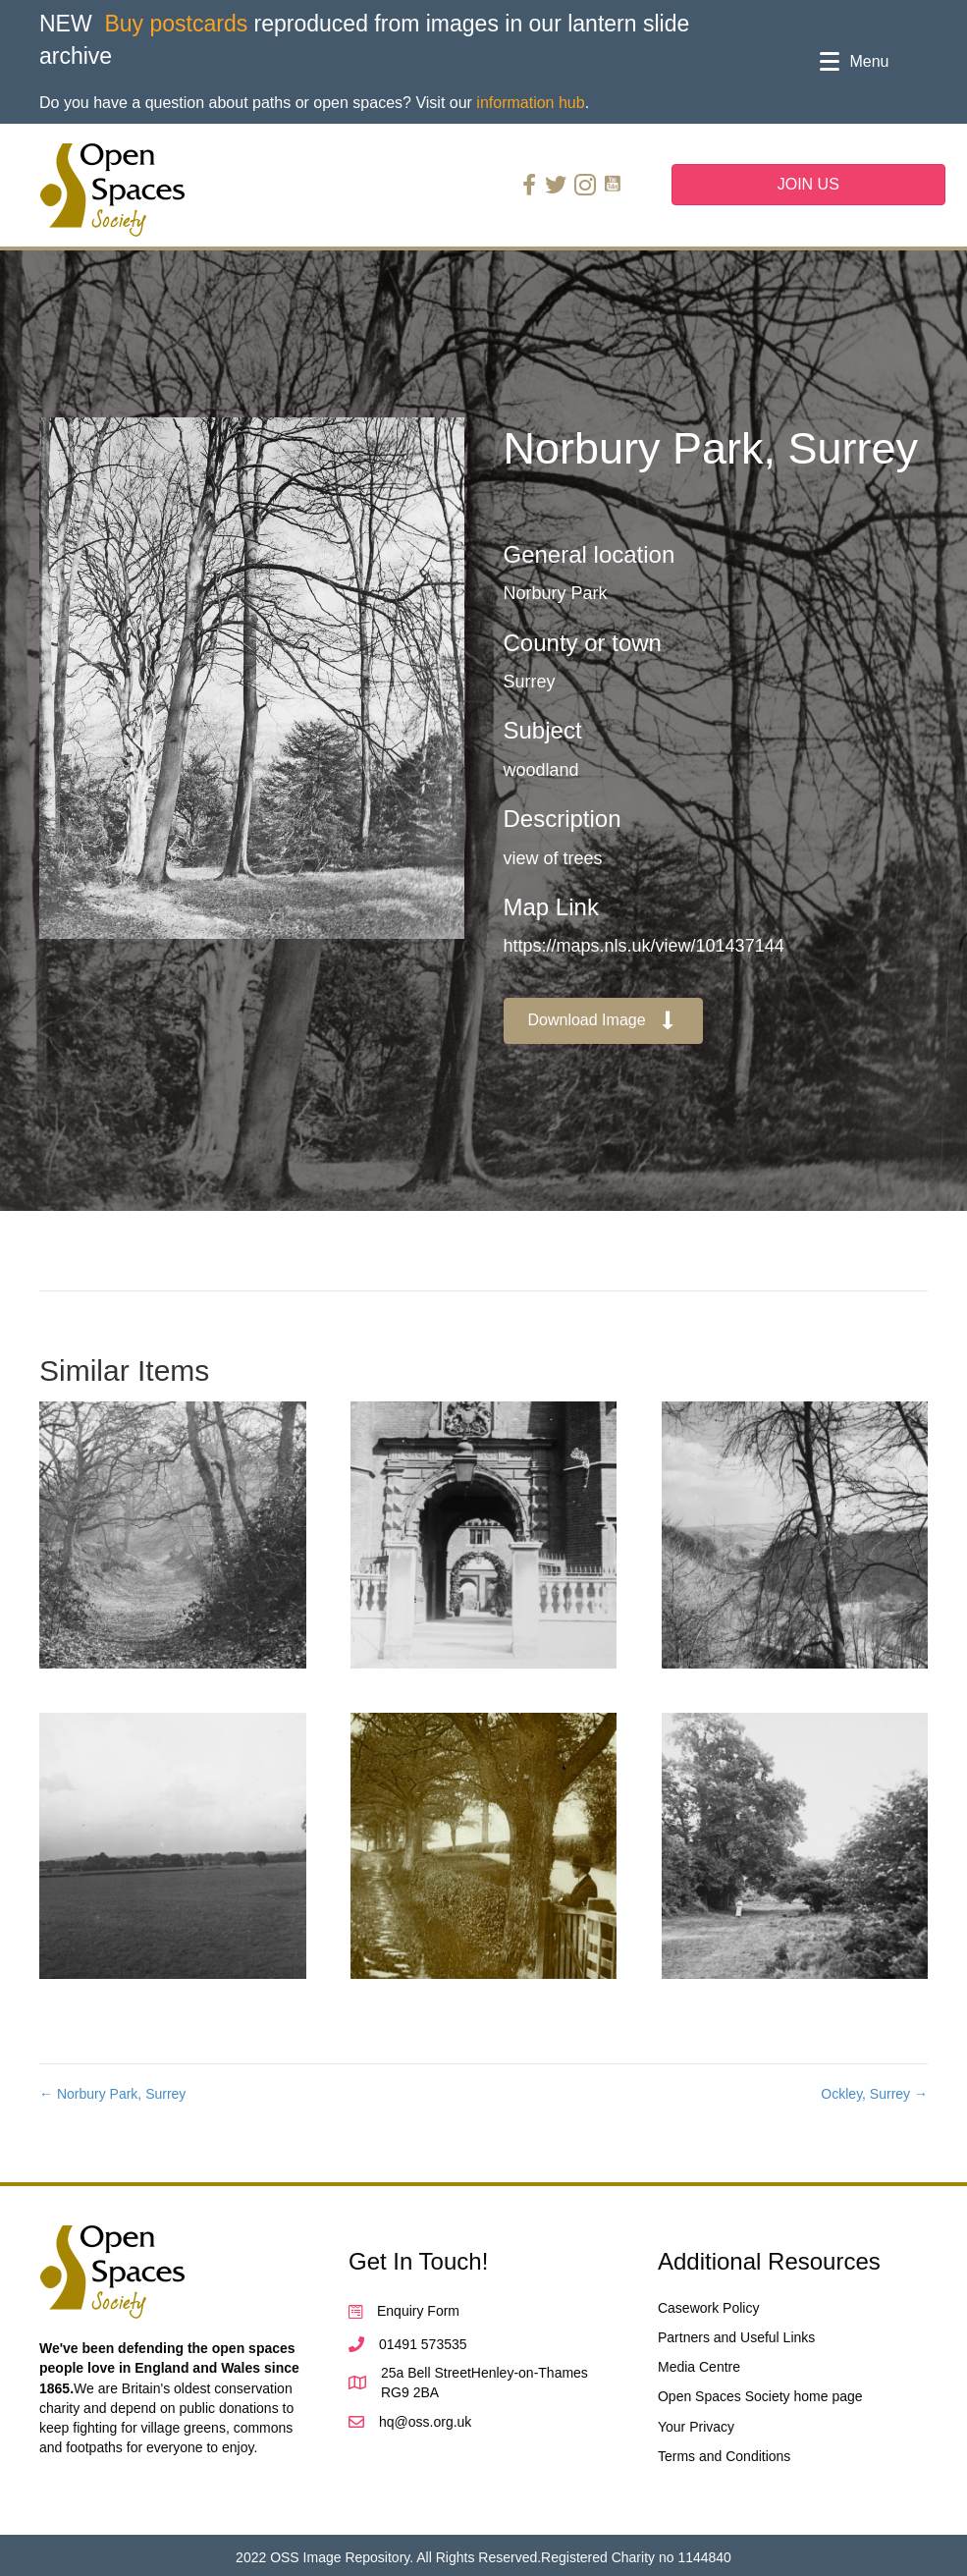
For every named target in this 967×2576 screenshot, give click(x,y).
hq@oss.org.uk (425, 2422)
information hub (530, 102)
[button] (604, 1021)
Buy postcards (175, 23)
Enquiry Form (418, 2311)
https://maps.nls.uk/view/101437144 (644, 946)
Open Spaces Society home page (760, 2396)
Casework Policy (708, 2308)
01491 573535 (423, 2344)
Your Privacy (696, 2427)
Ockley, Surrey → (874, 2094)
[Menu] (854, 62)
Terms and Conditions (724, 2456)
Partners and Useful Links (736, 2337)
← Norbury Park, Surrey (112, 2094)
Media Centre (699, 2367)
